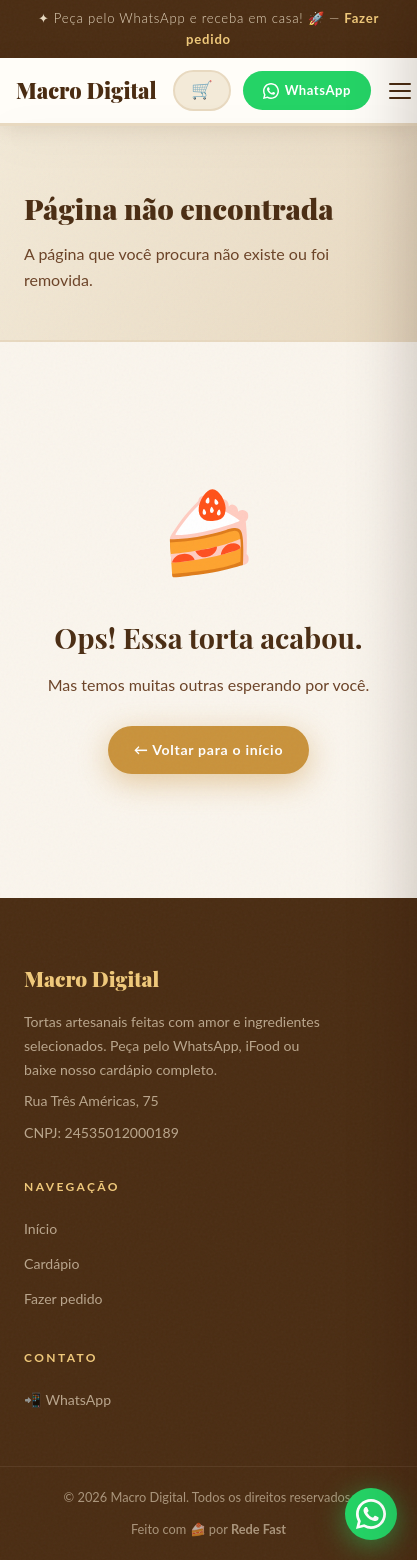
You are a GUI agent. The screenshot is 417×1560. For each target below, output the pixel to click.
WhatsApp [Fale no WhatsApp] (307, 90)
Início (40, 1228)
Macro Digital (86, 91)
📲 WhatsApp (67, 1399)
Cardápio (51, 1263)
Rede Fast (258, 1529)
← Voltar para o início (208, 749)
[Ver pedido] (202, 90)
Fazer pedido (63, 1298)
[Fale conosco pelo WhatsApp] (371, 1514)
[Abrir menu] (400, 91)
